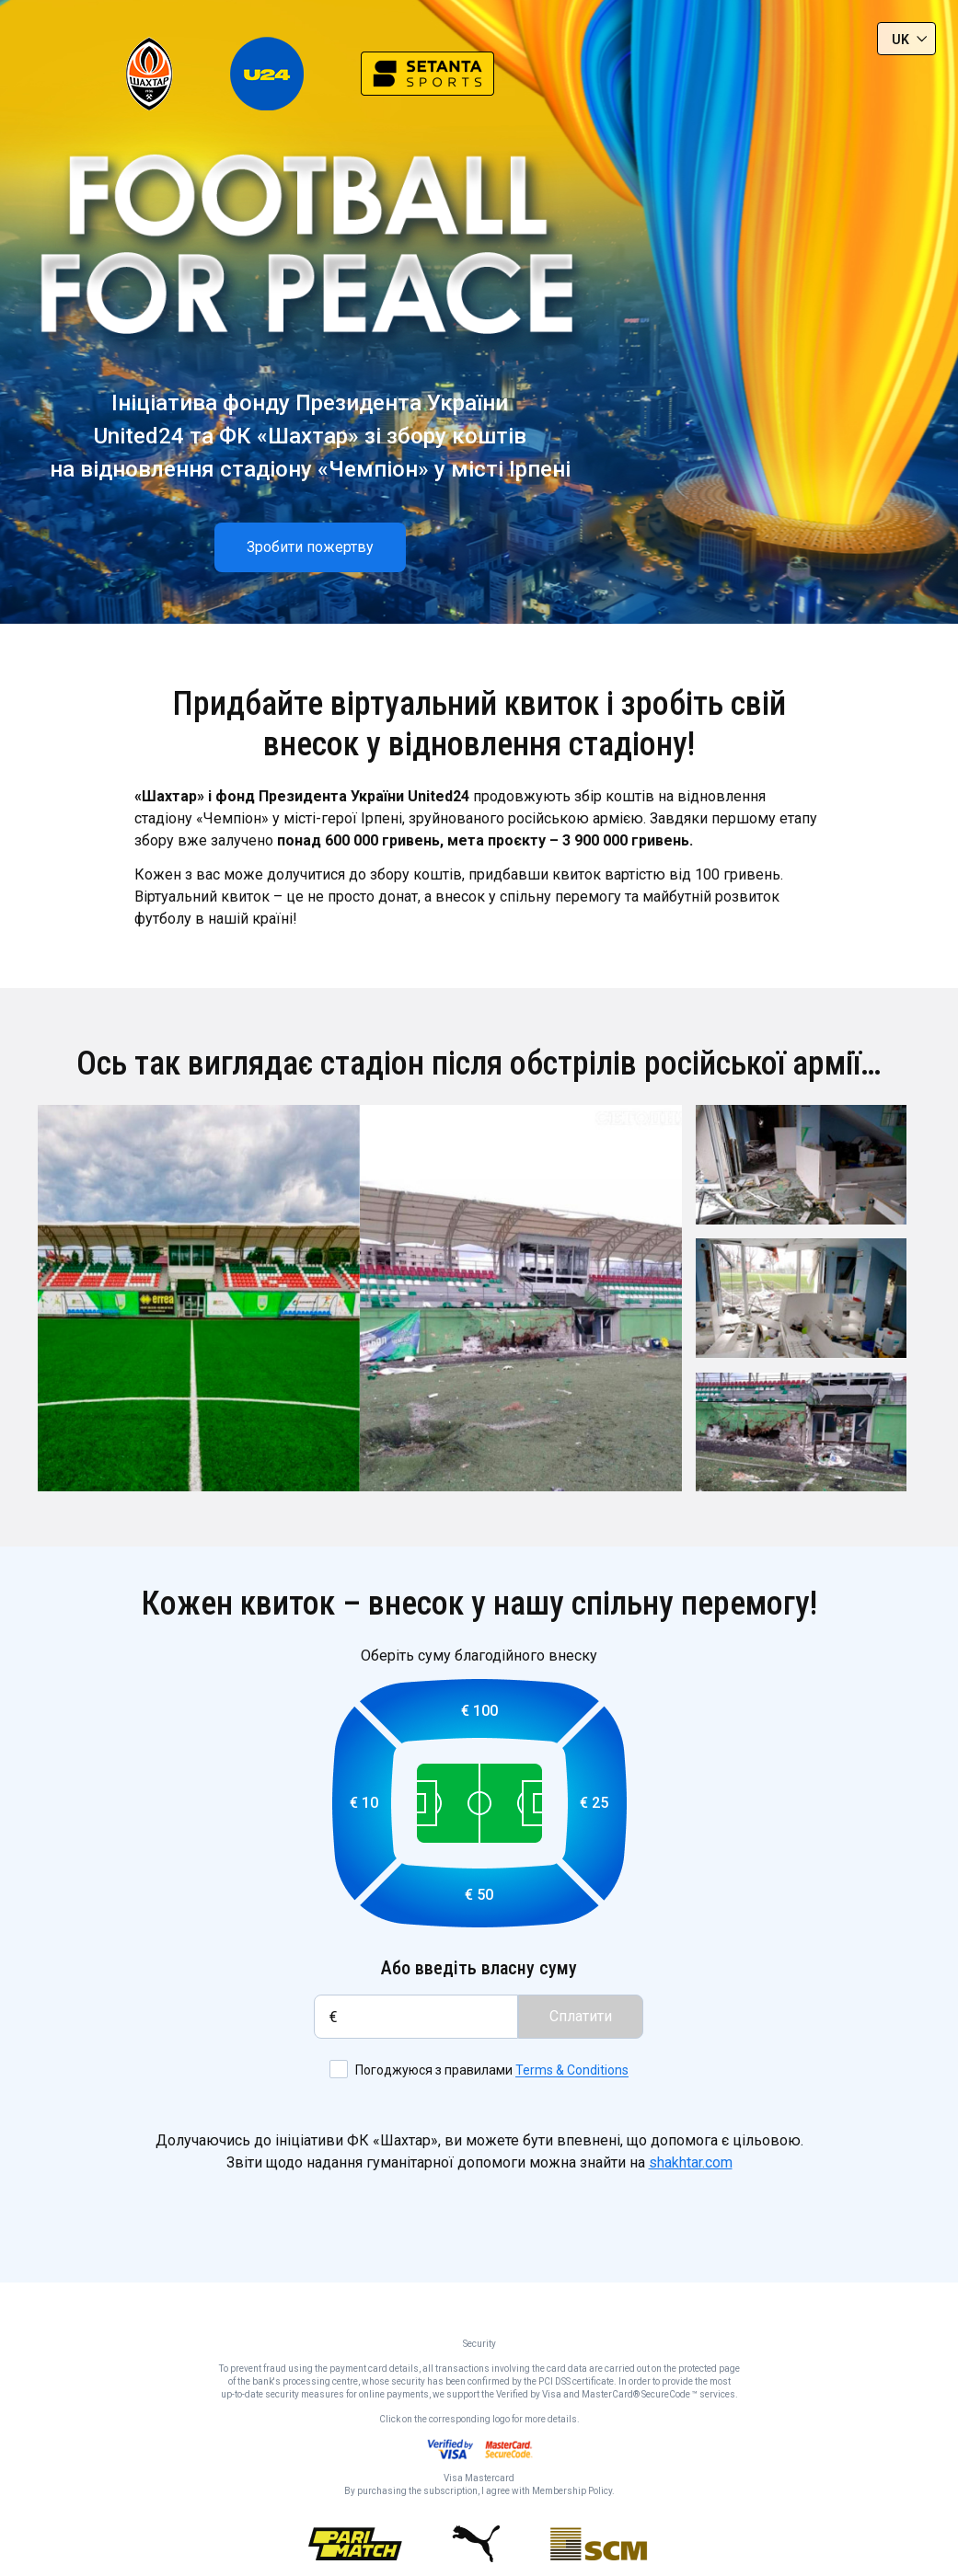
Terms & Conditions (572, 2071)
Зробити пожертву (310, 547)
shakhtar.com (691, 2162)
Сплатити (580, 2016)
